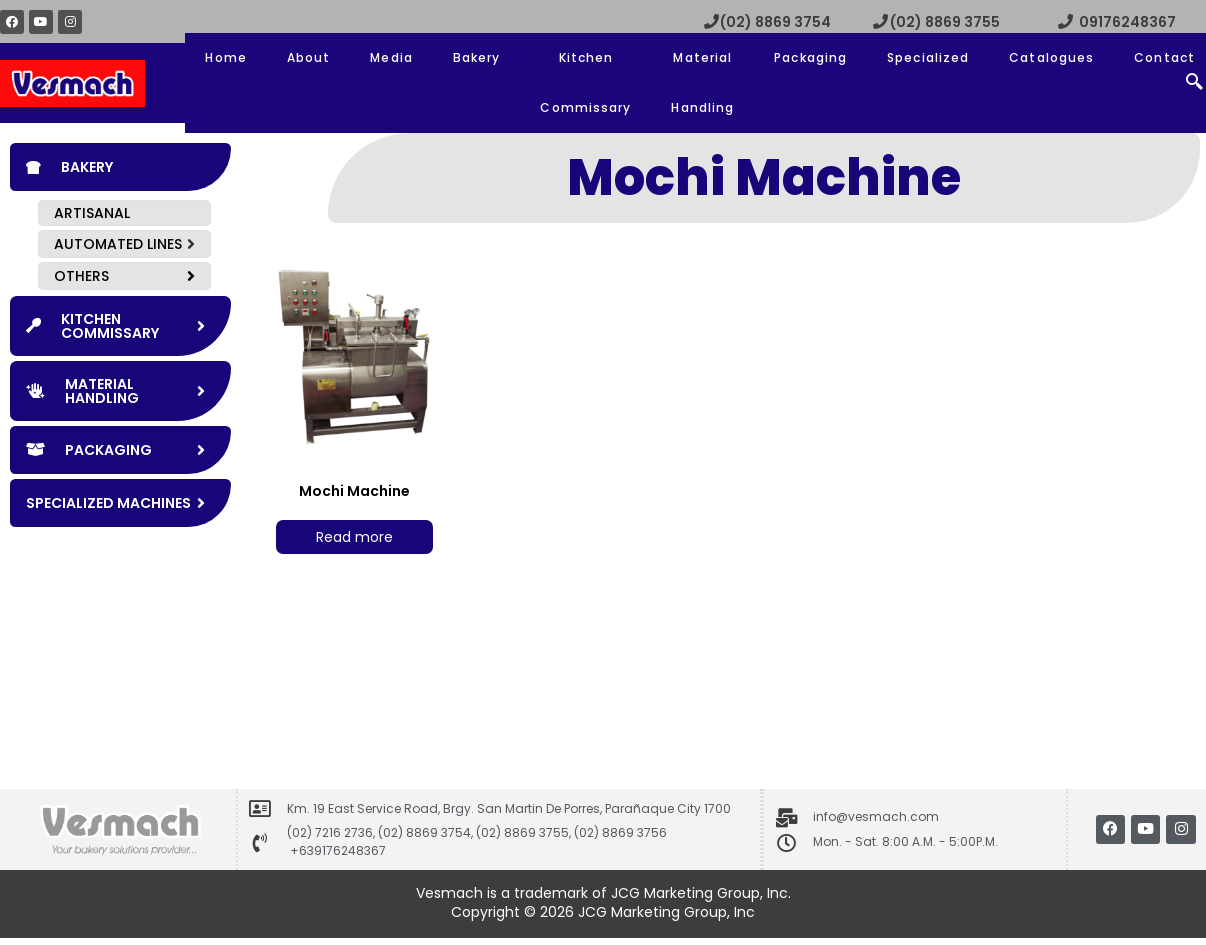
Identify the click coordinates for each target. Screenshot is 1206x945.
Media (391, 57)
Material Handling (702, 82)
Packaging (810, 57)
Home (225, 57)
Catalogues (1051, 57)
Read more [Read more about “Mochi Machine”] (354, 537)
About (309, 57)
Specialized (928, 57)
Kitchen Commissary (585, 82)
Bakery (477, 57)
